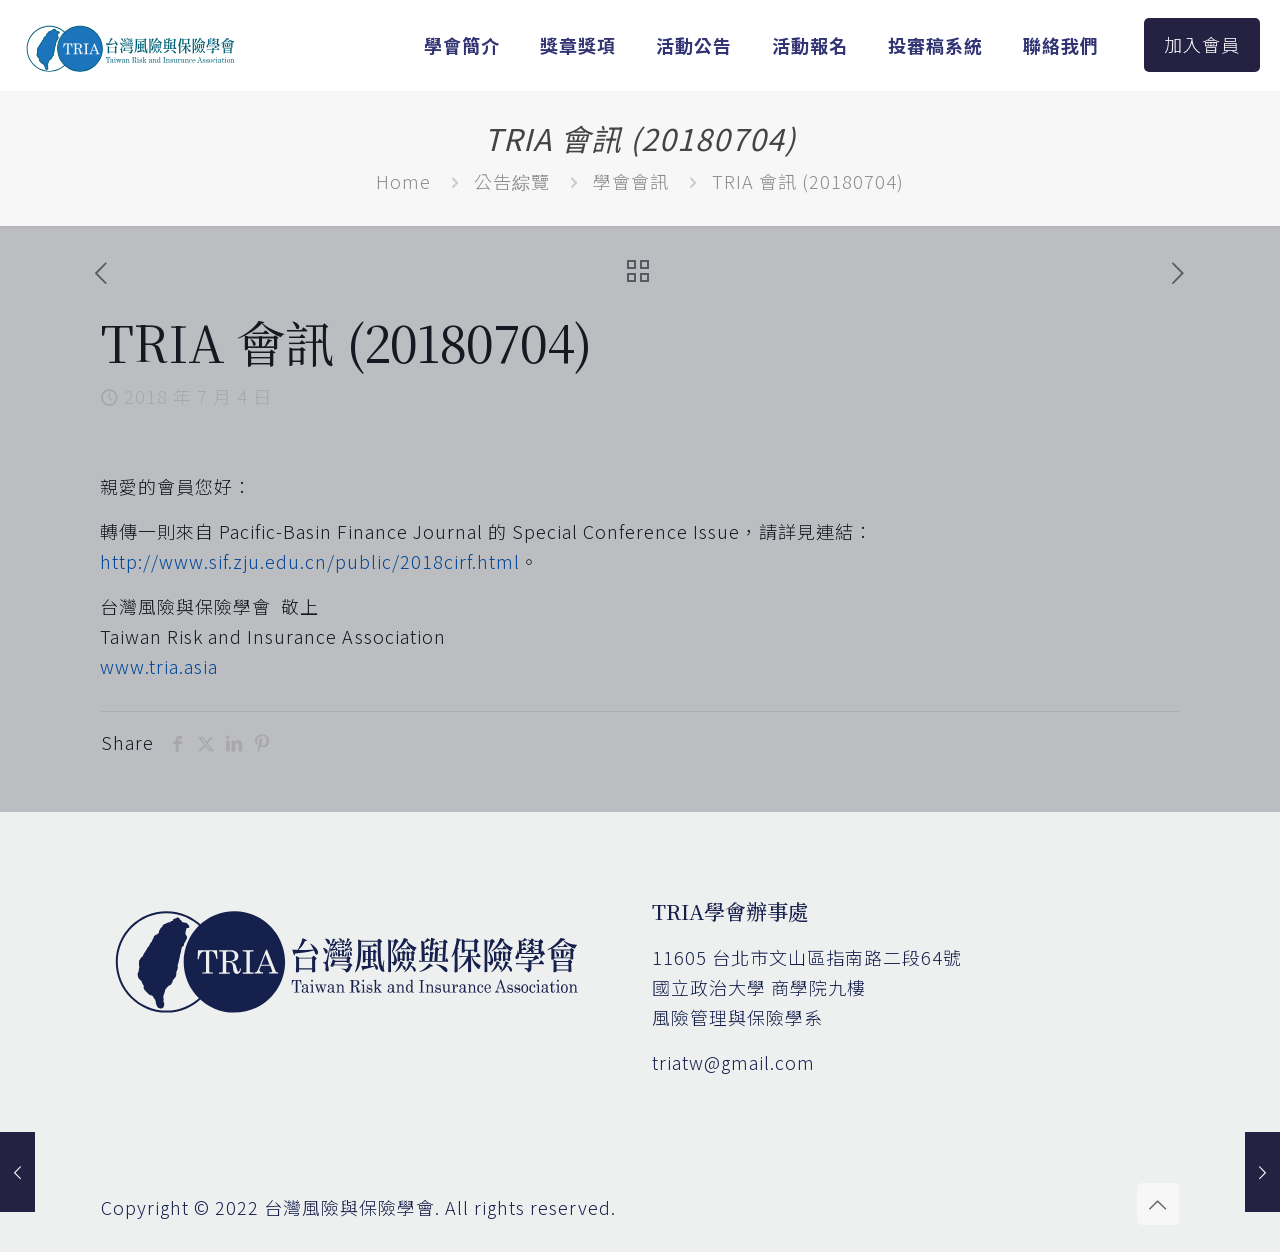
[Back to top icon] (1158, 1204)
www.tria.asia (159, 666)
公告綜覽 (512, 181)
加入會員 (1202, 44)
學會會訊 (631, 181)
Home (403, 181)
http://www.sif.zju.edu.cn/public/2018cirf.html (310, 561)
